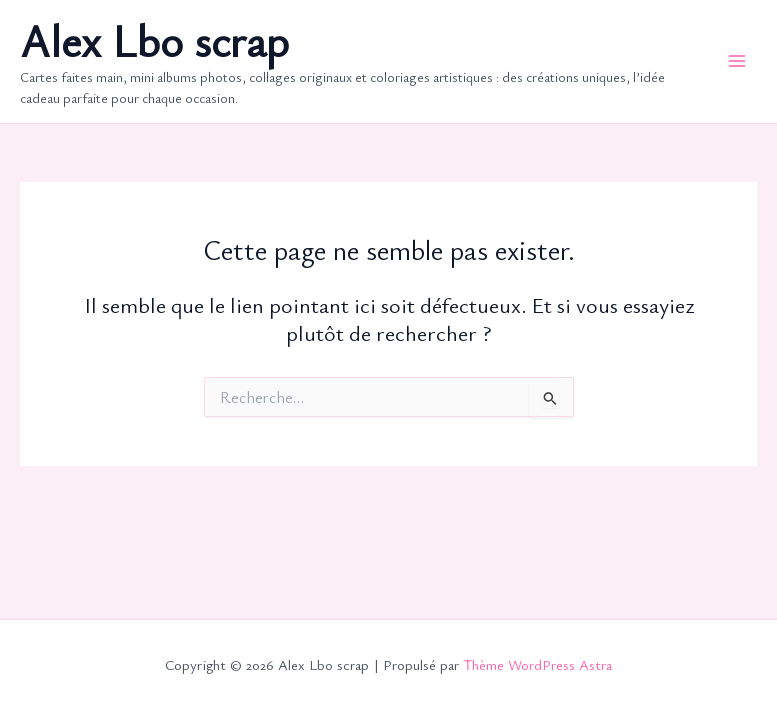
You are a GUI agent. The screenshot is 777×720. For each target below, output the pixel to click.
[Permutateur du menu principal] (737, 61)
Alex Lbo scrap (154, 40)
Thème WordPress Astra (537, 664)
